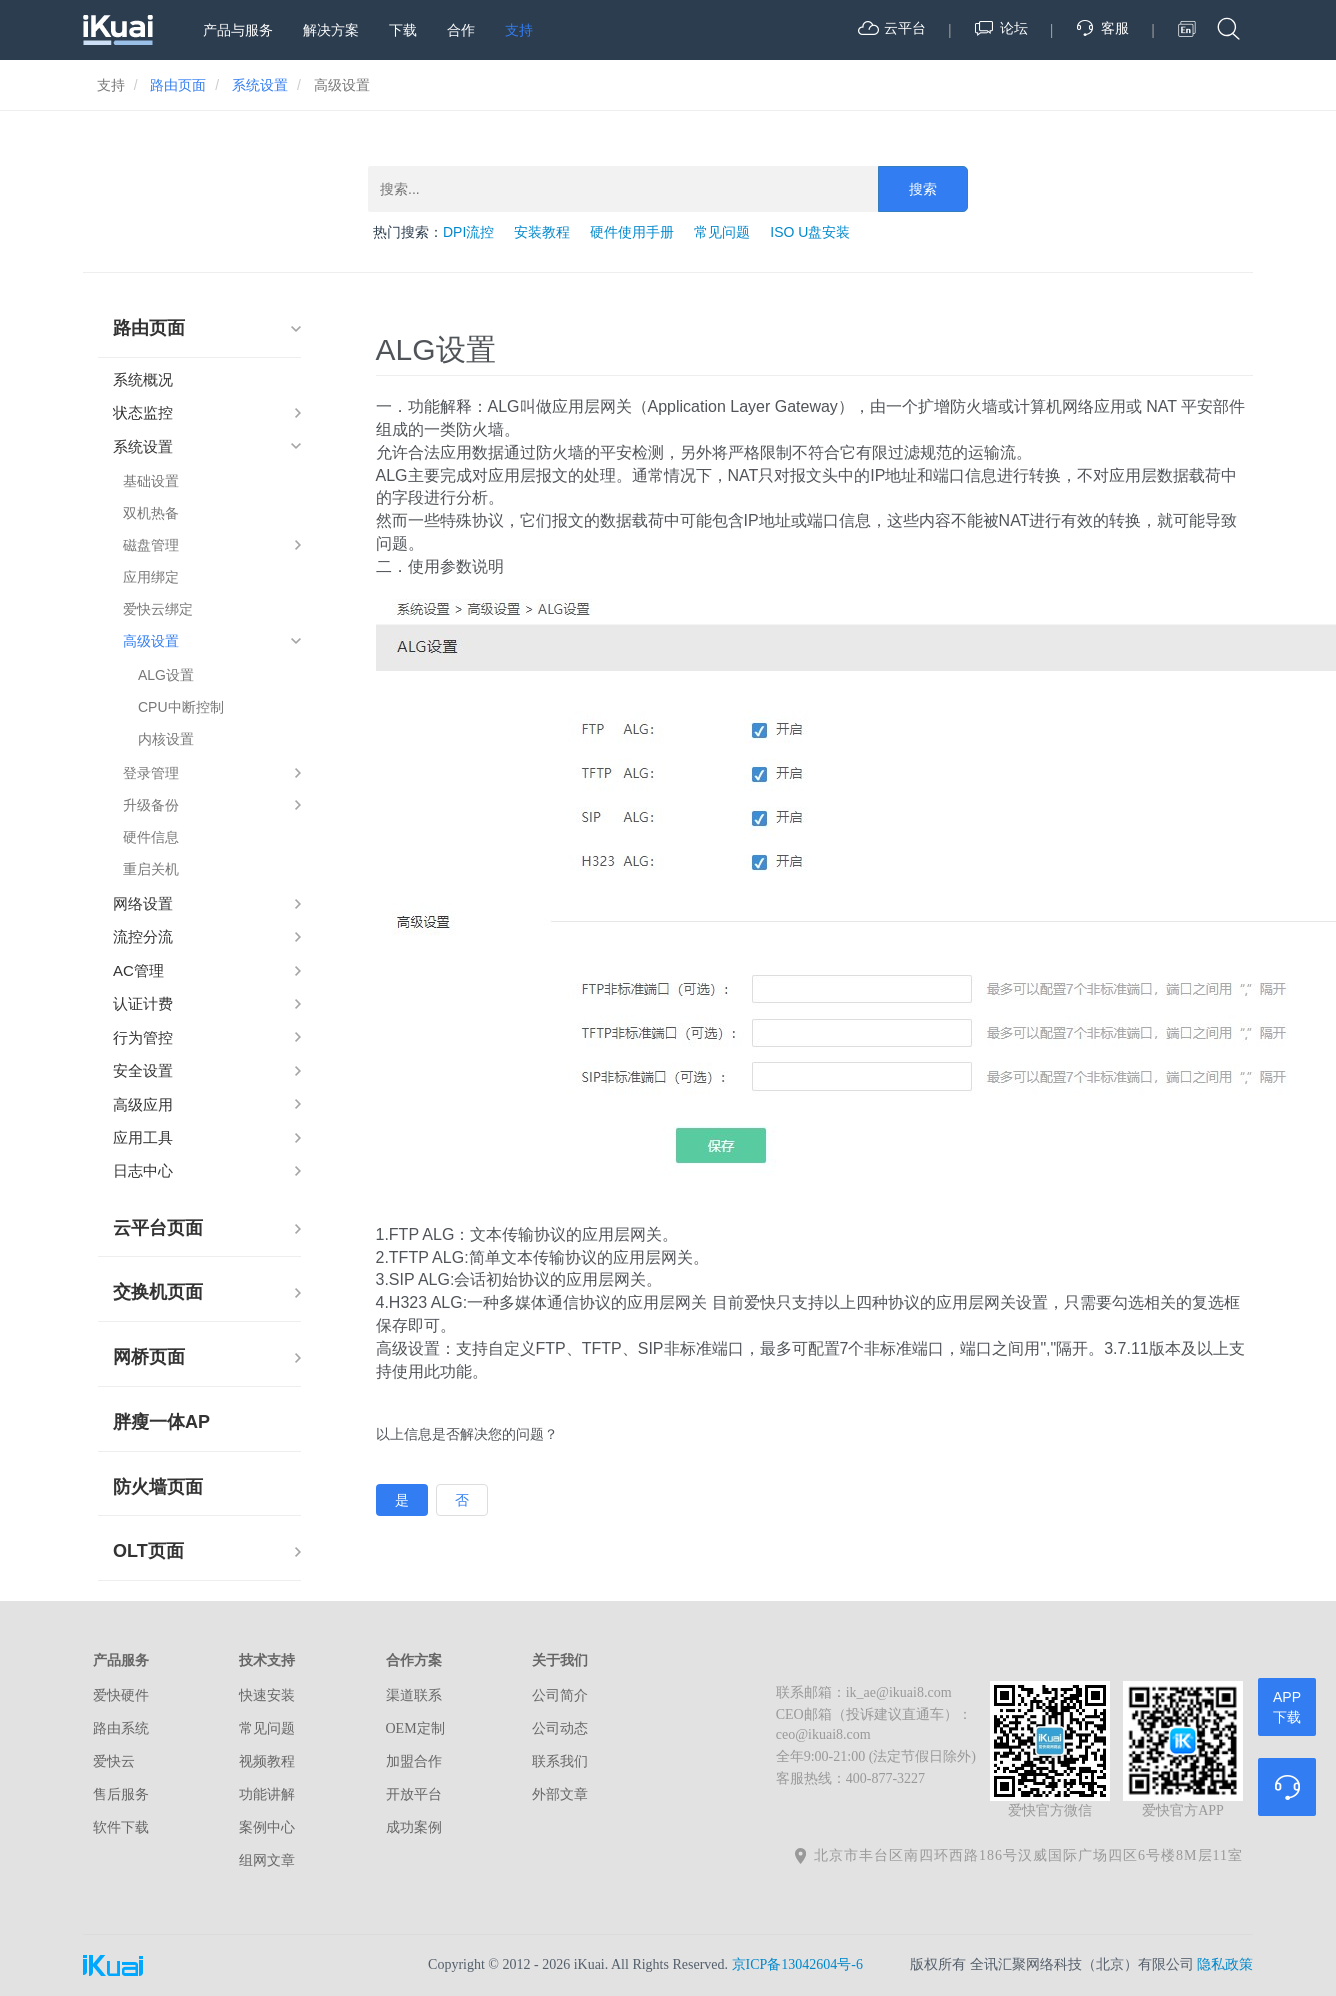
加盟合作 (414, 1761)
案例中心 (267, 1827)
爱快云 (114, 1761)
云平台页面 (158, 1228)
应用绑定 (151, 577)
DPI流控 (468, 232)
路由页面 (149, 328)
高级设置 (151, 641)
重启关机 (151, 869)
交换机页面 (158, 1292)
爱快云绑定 (158, 609)
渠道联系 (414, 1695)
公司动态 (560, 1728)
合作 (461, 30)
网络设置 (143, 903)
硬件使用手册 (632, 232)
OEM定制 (415, 1728)
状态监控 (143, 412)
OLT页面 (148, 1551)
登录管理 (151, 773)
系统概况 (143, 379)
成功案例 (414, 1827)
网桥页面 (149, 1357)
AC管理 (138, 970)
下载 (403, 30)
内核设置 (166, 739)
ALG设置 (166, 675)
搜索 (923, 189)
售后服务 (121, 1794)
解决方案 (331, 30)
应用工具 (143, 1137)
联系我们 (560, 1761)
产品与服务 (238, 30)
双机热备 (151, 513)
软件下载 (121, 1827)
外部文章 (560, 1794)
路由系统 (121, 1728)
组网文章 (267, 1860)
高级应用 (143, 1104)
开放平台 (414, 1794)
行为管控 (143, 1037)
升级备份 (151, 805)
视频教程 (267, 1761)
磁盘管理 (151, 545)
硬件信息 (151, 837)
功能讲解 (267, 1794)
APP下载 (1287, 1707)
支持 (519, 30)
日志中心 (143, 1170)
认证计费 (143, 1003)
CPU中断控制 (181, 707)
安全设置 (143, 1070)
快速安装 (267, 1695)
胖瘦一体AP (161, 1422)
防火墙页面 (158, 1487)
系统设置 (143, 446)
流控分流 (143, 936)
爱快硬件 (121, 1695)
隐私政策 (1225, 1964)
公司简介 (560, 1695)
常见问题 (722, 232)
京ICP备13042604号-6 (797, 1964)
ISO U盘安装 (810, 232)
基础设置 (151, 481)
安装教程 (542, 232)
